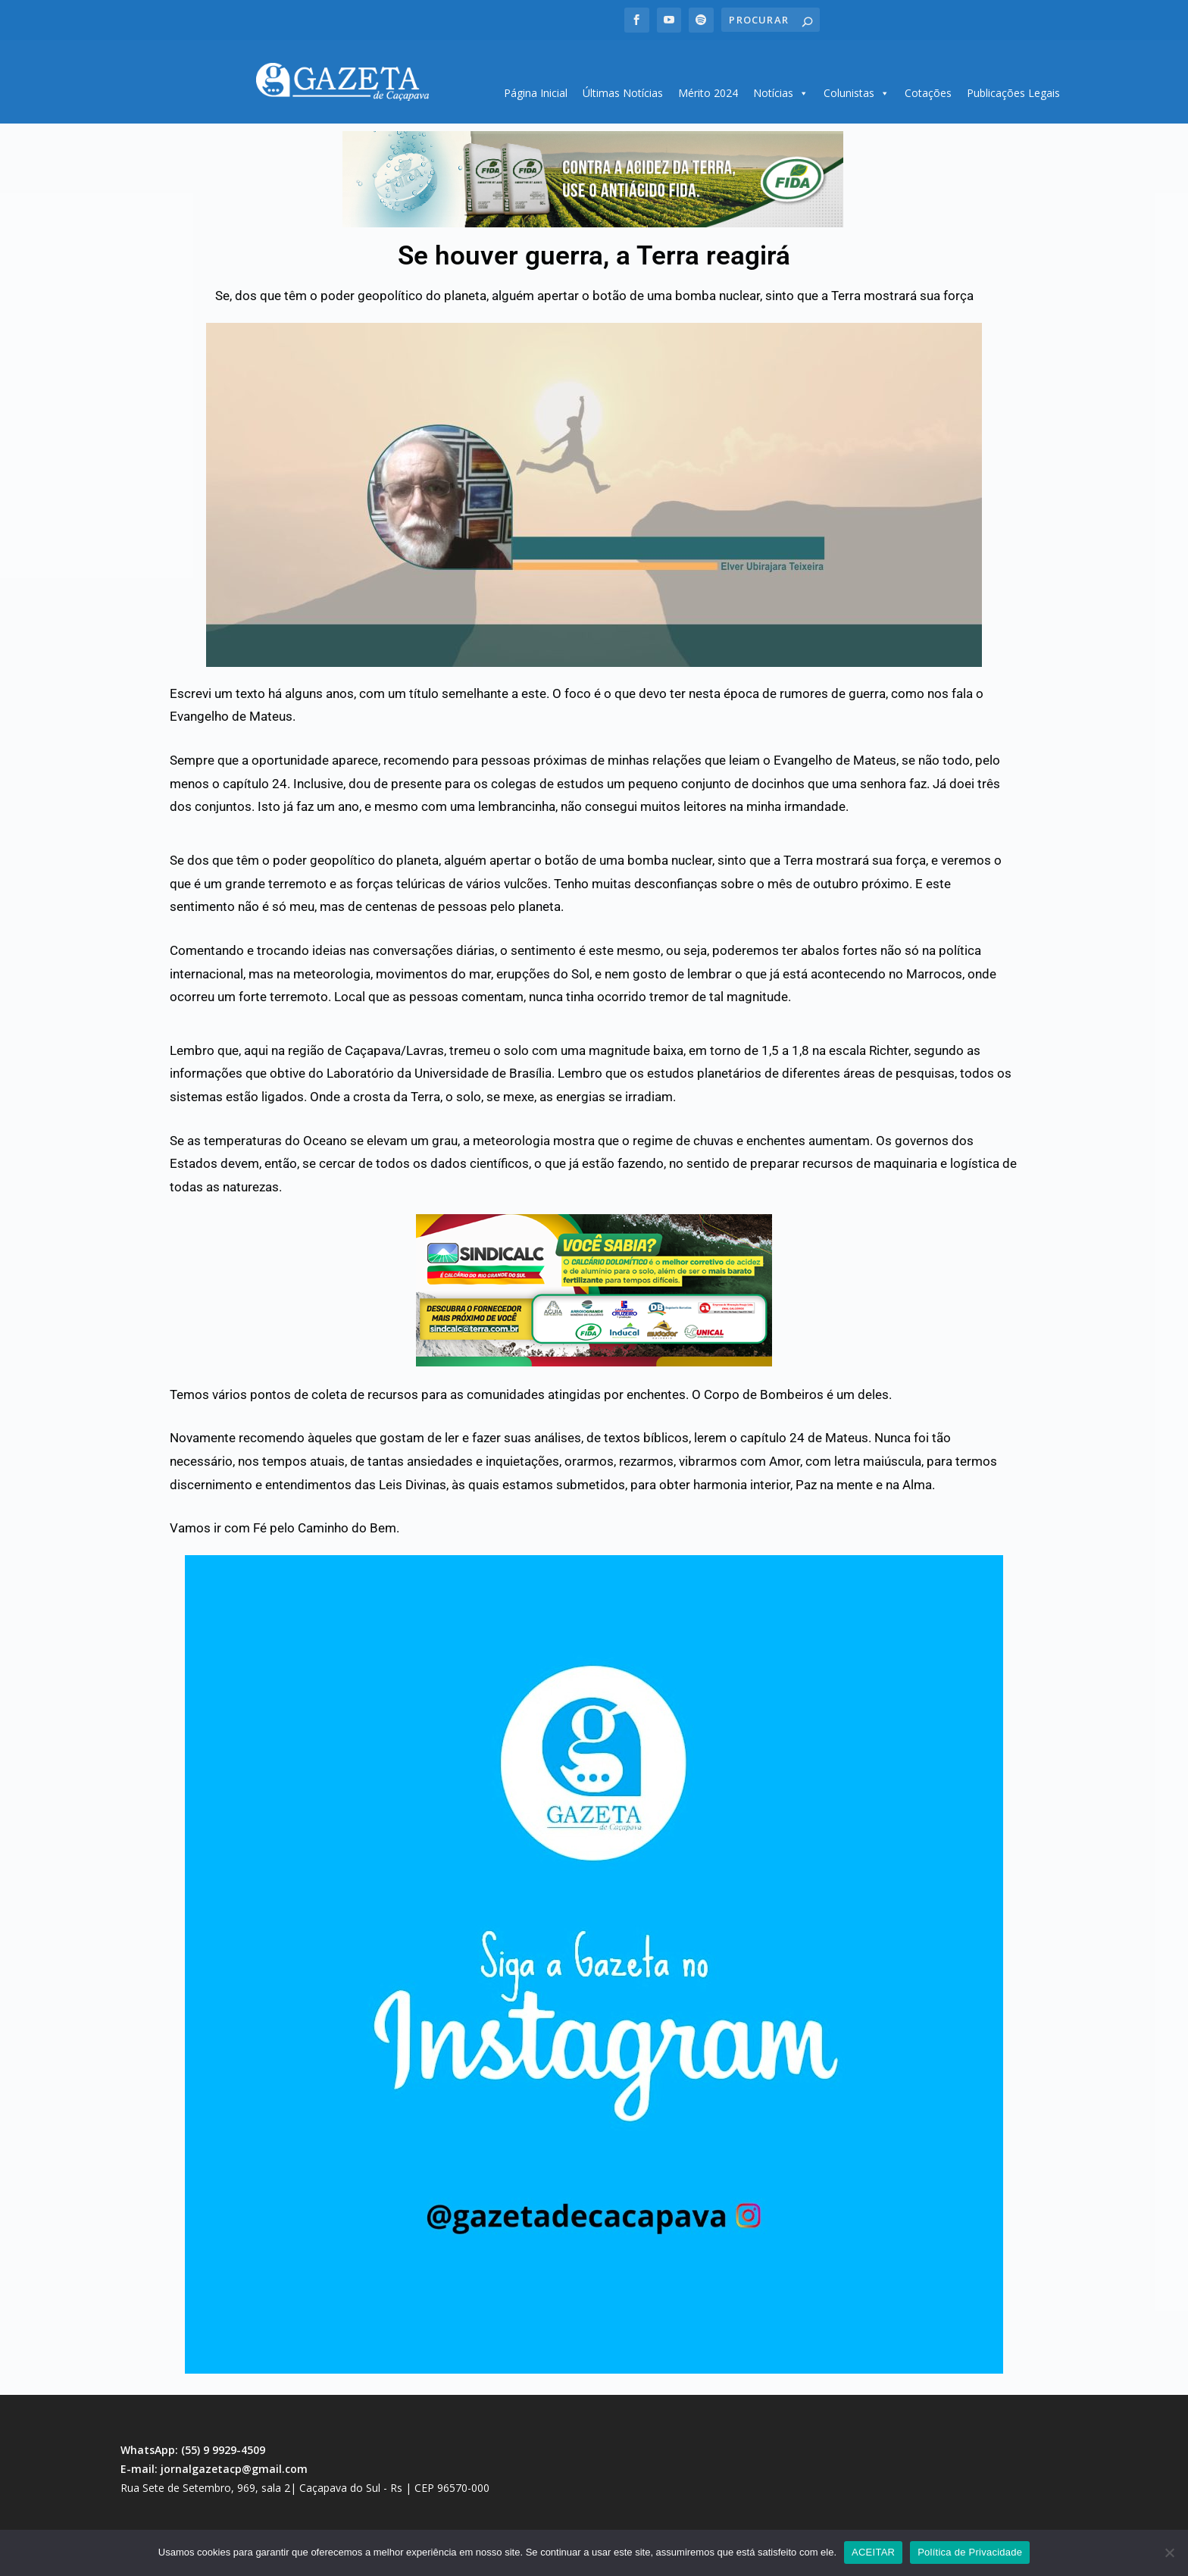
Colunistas (856, 88)
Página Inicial (535, 87)
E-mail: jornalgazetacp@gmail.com (214, 2463)
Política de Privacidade (970, 2552)
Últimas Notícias (623, 87)
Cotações (928, 87)
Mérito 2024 (708, 87)
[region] (592, 174)
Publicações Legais (1013, 87)
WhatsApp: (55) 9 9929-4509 (192, 2444)
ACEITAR (873, 2552)
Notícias (780, 88)
